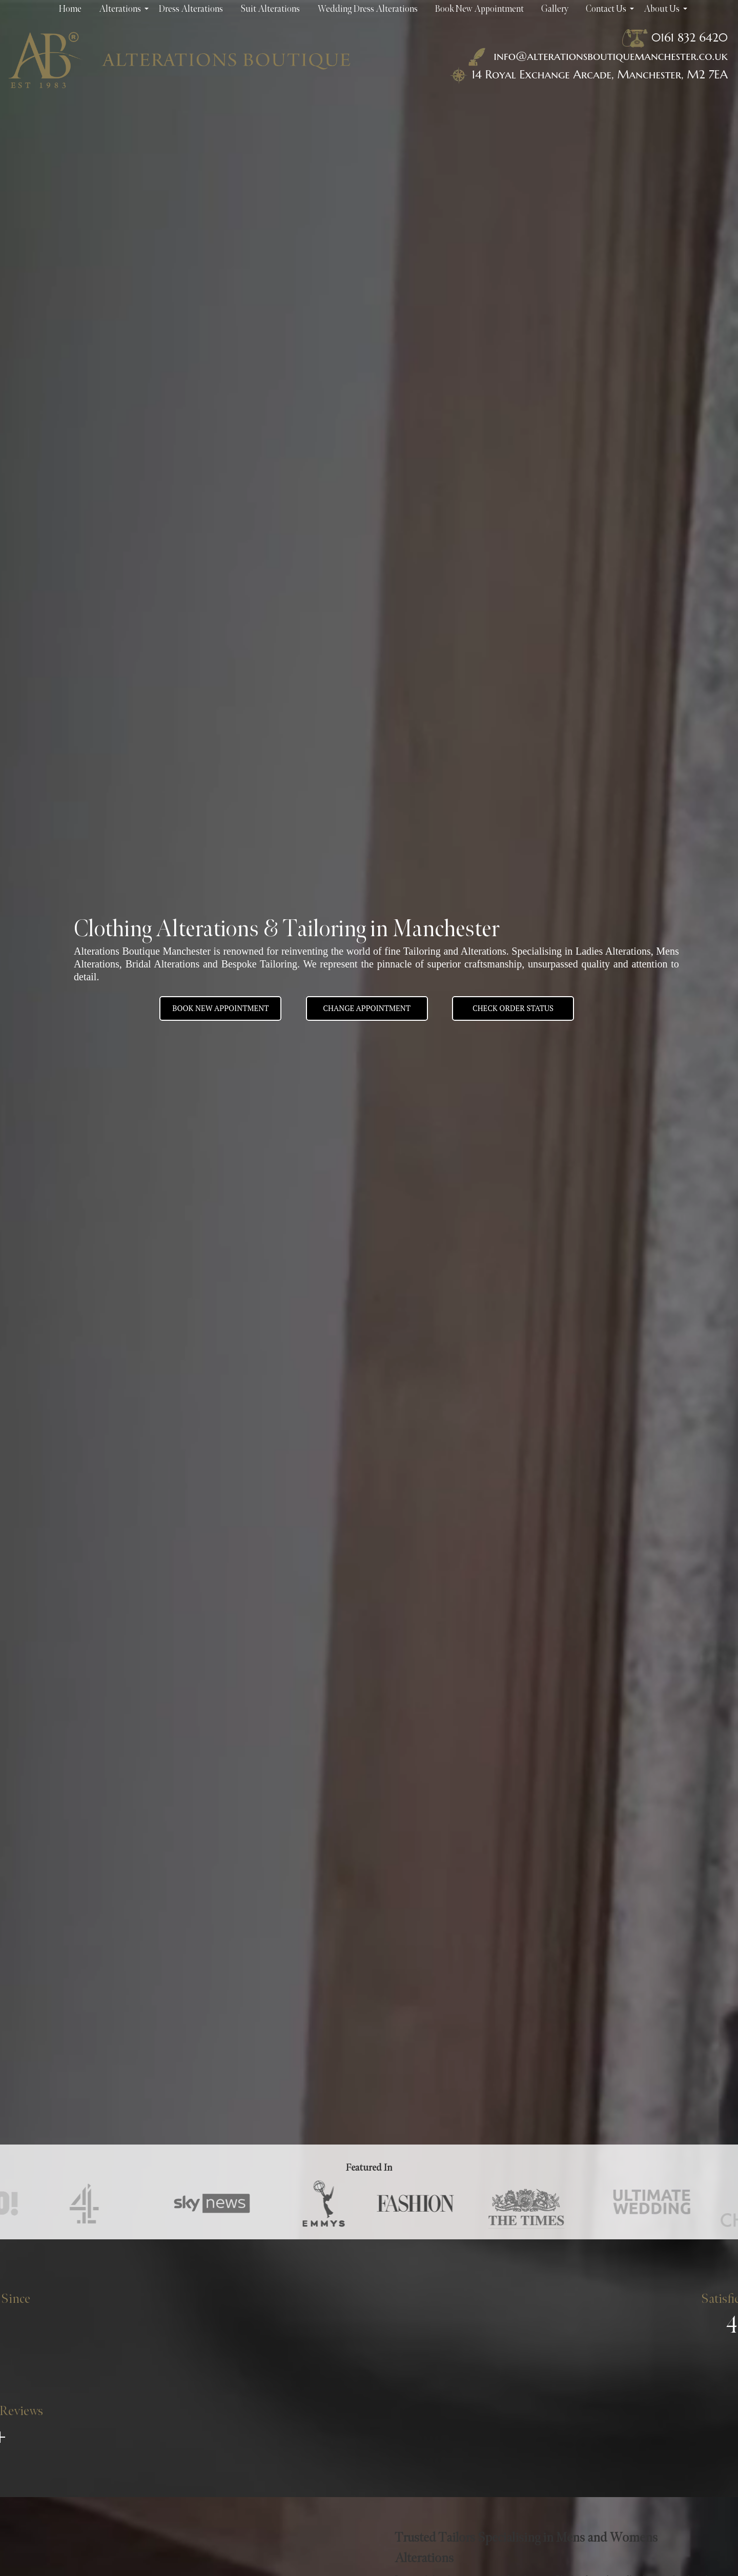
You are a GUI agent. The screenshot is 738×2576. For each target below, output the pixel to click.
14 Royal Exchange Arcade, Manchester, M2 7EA (599, 74)
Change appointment (367, 1008)
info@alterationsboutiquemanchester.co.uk (596, 56)
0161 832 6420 (689, 37)
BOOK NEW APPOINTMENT (220, 1008)
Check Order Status (513, 1008)
